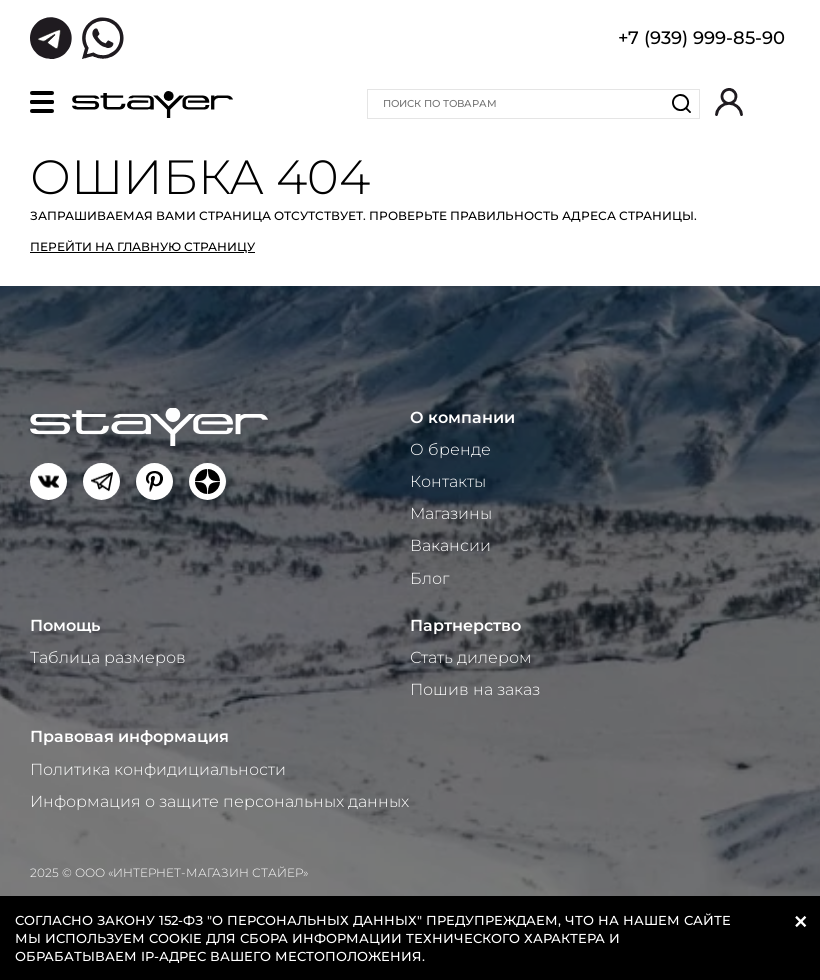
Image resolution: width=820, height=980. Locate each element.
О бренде (450, 449)
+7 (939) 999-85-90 (701, 40)
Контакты (448, 481)
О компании (462, 417)
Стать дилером (471, 657)
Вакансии (450, 545)
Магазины (451, 513)
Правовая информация (129, 736)
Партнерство (465, 625)
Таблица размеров (108, 657)
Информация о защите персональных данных (219, 801)
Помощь (65, 625)
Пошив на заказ (475, 689)
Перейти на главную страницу (142, 246)
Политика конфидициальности (158, 769)
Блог (429, 578)
